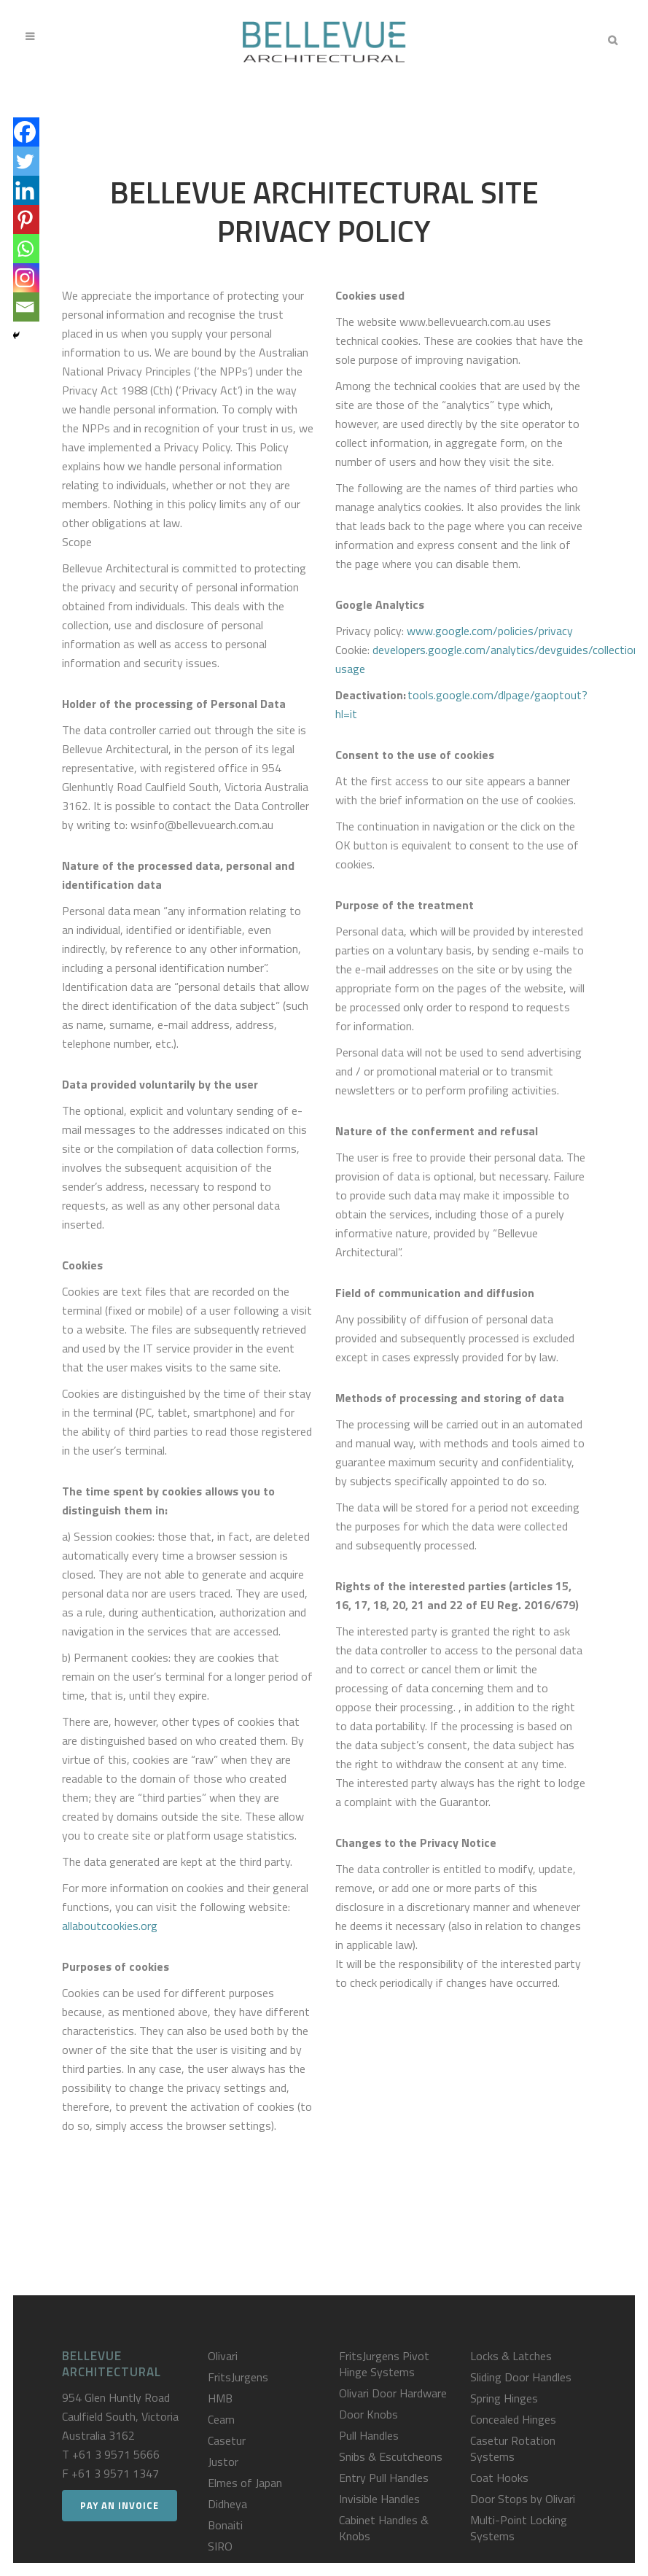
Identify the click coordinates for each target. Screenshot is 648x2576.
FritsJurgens (238, 2377)
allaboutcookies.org (109, 1925)
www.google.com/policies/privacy (490, 630)
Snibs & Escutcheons (390, 2456)
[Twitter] (24, 161)
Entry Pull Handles (384, 2478)
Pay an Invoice (119, 2505)
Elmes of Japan (245, 2483)
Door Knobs (368, 2414)
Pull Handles (369, 2435)
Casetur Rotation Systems (512, 2448)
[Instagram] (24, 277)
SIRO (220, 2546)
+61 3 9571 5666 (116, 2454)
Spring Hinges (504, 2398)
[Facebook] (24, 132)
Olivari (223, 2356)
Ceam (221, 2419)
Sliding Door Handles (520, 2377)
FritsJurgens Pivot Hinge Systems (384, 2364)
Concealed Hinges (513, 2419)
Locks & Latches (511, 2356)
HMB (220, 2398)
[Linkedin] (24, 190)
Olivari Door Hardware (393, 2393)
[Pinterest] (24, 219)
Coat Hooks (499, 2478)
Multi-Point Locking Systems (518, 2528)
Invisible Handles (379, 2499)
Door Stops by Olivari (522, 2499)
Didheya (227, 2504)
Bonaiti (225, 2525)
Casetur (227, 2440)
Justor (223, 2462)
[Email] (24, 307)
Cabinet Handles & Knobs (384, 2528)
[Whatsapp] (24, 248)
